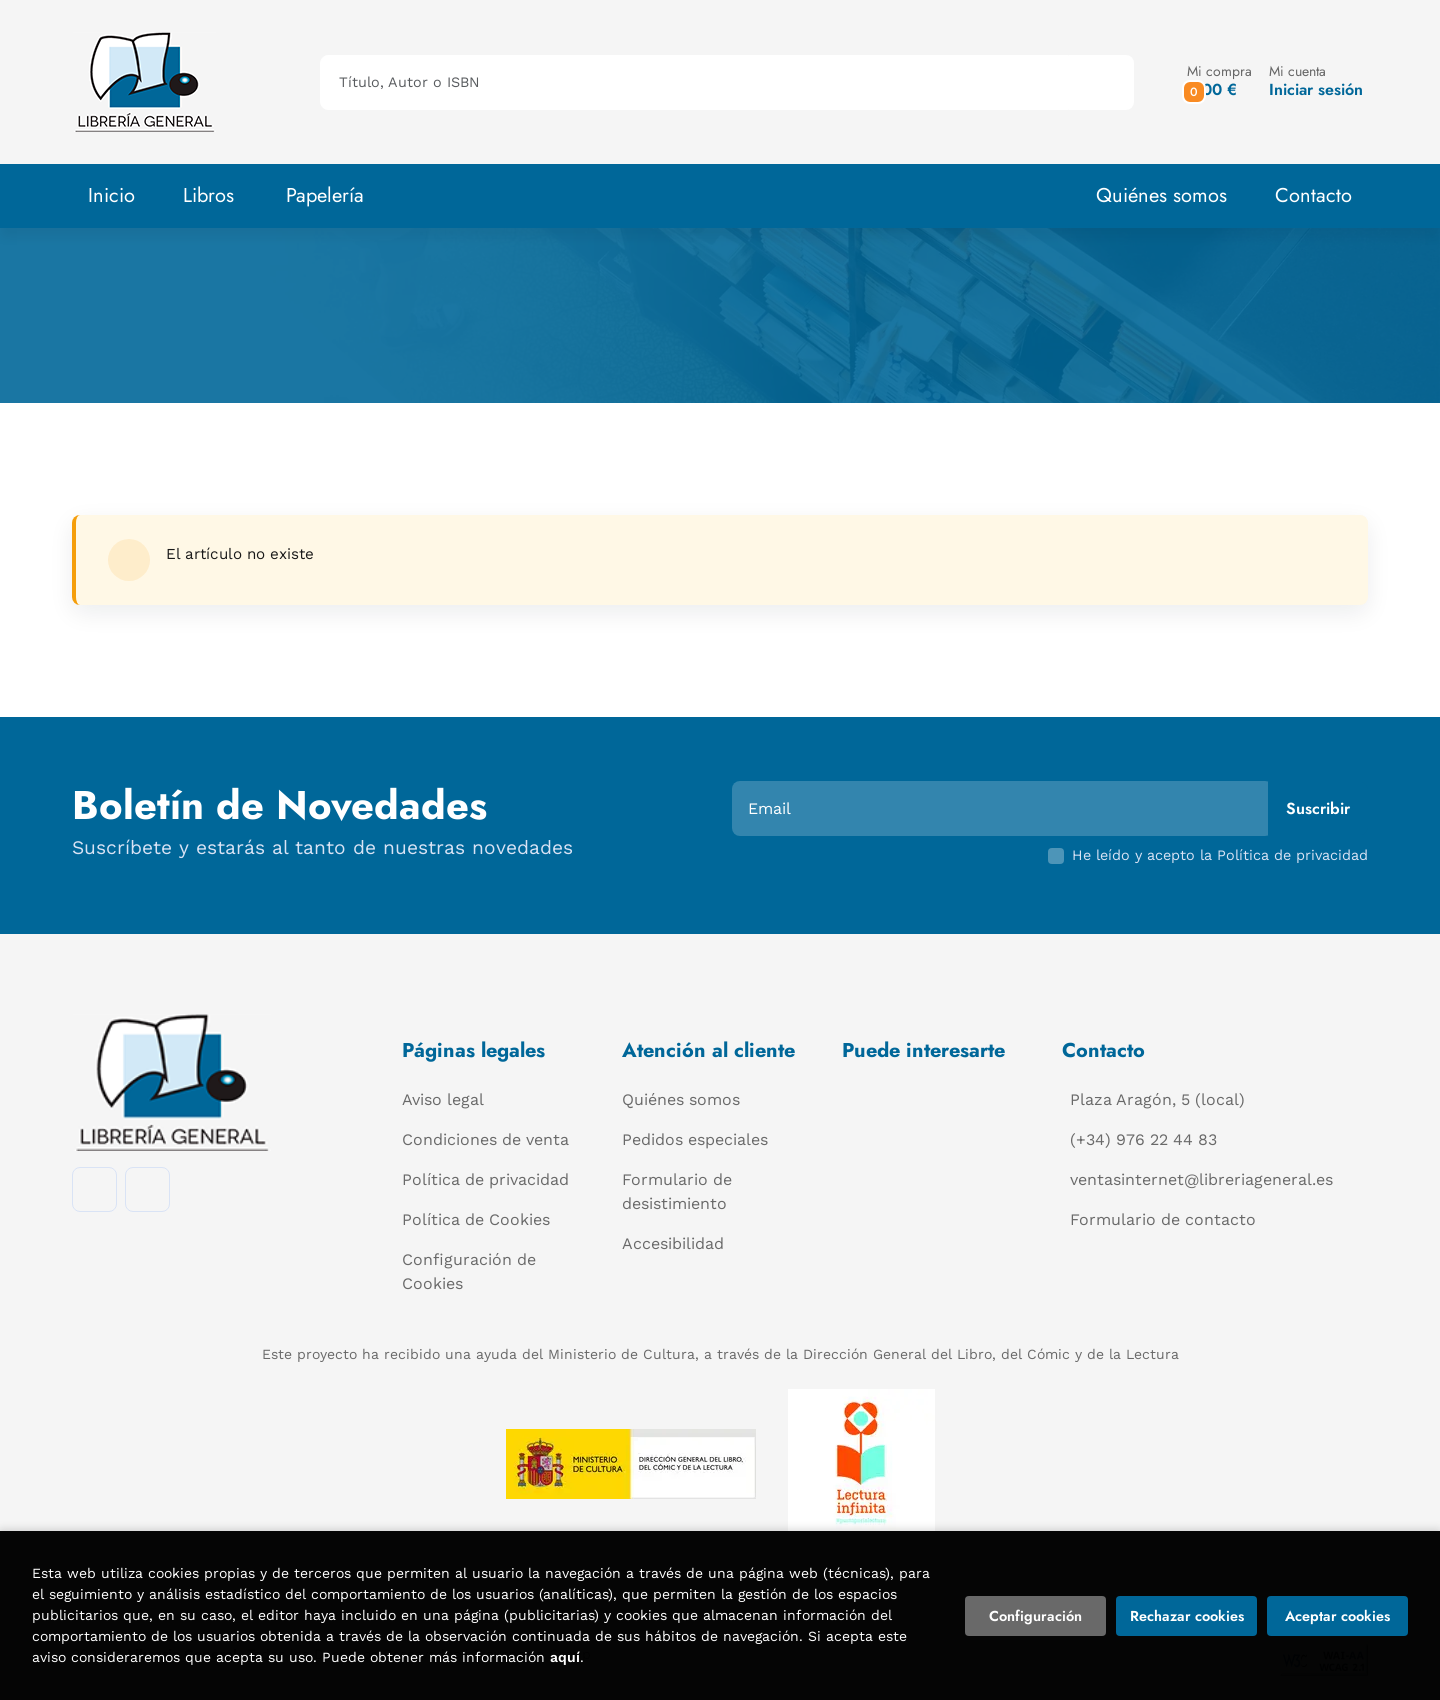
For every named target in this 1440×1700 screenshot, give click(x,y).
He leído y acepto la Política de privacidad (1220, 855)
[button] (1219, 81)
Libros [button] (208, 195)
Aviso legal (443, 1099)
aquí (565, 1657)
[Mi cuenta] (1316, 81)
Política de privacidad (485, 1179)
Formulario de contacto (1163, 1219)
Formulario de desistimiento (677, 1191)
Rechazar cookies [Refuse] (1187, 1616)
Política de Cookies (476, 1219)
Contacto (1313, 195)
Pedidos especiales (695, 1139)
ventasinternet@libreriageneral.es (1201, 1179)
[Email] (1002, 808)
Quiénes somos (1161, 195)
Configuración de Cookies (469, 1271)
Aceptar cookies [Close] (1337, 1616)
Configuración (1035, 1616)
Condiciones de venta (485, 1139)
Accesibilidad (673, 1243)
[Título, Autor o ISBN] (694, 82)
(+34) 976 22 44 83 (1143, 1139)
